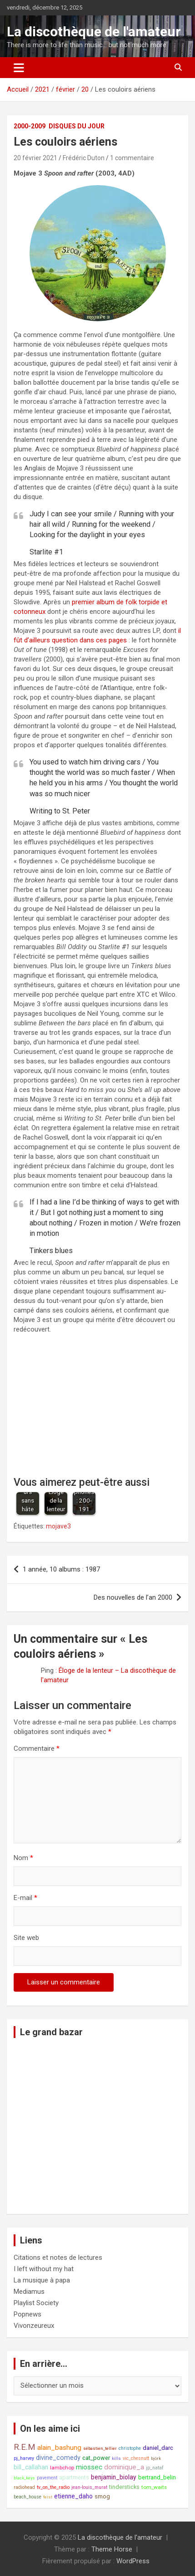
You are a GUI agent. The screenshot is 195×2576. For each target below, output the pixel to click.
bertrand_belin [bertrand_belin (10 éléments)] (157, 2477)
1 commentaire (132, 158)
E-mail (25, 1898)
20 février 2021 (35, 158)
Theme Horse (111, 2549)
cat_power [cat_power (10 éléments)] (96, 2457)
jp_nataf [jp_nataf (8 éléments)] (155, 2468)
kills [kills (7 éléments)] (116, 2458)
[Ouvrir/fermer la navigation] (19, 67)
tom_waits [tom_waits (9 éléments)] (154, 2487)
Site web (26, 1938)
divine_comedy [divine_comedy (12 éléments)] (58, 2458)
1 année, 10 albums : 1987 (61, 1569)
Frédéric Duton (84, 158)
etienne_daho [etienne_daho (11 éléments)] (73, 2496)
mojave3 (58, 1526)
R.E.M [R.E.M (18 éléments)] (24, 2447)
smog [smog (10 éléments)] (102, 2496)
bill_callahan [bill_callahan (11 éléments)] (31, 2467)
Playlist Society (36, 2303)
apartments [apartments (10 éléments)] (74, 2477)
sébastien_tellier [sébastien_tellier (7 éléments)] (100, 2448)
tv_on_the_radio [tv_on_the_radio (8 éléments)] (53, 2487)
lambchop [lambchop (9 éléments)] (62, 2467)
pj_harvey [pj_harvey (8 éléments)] (24, 2458)
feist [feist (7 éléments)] (47, 2496)
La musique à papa (42, 2280)
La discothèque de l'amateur (94, 31)
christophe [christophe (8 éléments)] (130, 2448)
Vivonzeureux (34, 2325)
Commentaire (37, 1748)
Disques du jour (77, 126)
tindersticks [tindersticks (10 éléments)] (124, 2486)
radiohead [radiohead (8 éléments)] (24, 2487)
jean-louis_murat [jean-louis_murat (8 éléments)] (89, 2487)
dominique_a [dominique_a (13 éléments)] (124, 2467)
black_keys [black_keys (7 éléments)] (24, 2477)
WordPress (133, 2561)
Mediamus (29, 2291)
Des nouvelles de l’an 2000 (133, 1597)
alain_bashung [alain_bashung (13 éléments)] (59, 2448)
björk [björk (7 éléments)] (156, 2458)
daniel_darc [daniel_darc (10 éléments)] (158, 2447)
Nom (23, 1858)
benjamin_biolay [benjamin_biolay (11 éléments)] (113, 2477)
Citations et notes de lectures (58, 2257)
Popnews (27, 2314)
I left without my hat (44, 2269)
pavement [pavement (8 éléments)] (47, 2478)
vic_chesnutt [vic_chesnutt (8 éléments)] (136, 2458)
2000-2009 (29, 126)
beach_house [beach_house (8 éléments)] (27, 2497)
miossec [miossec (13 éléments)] (89, 2467)
